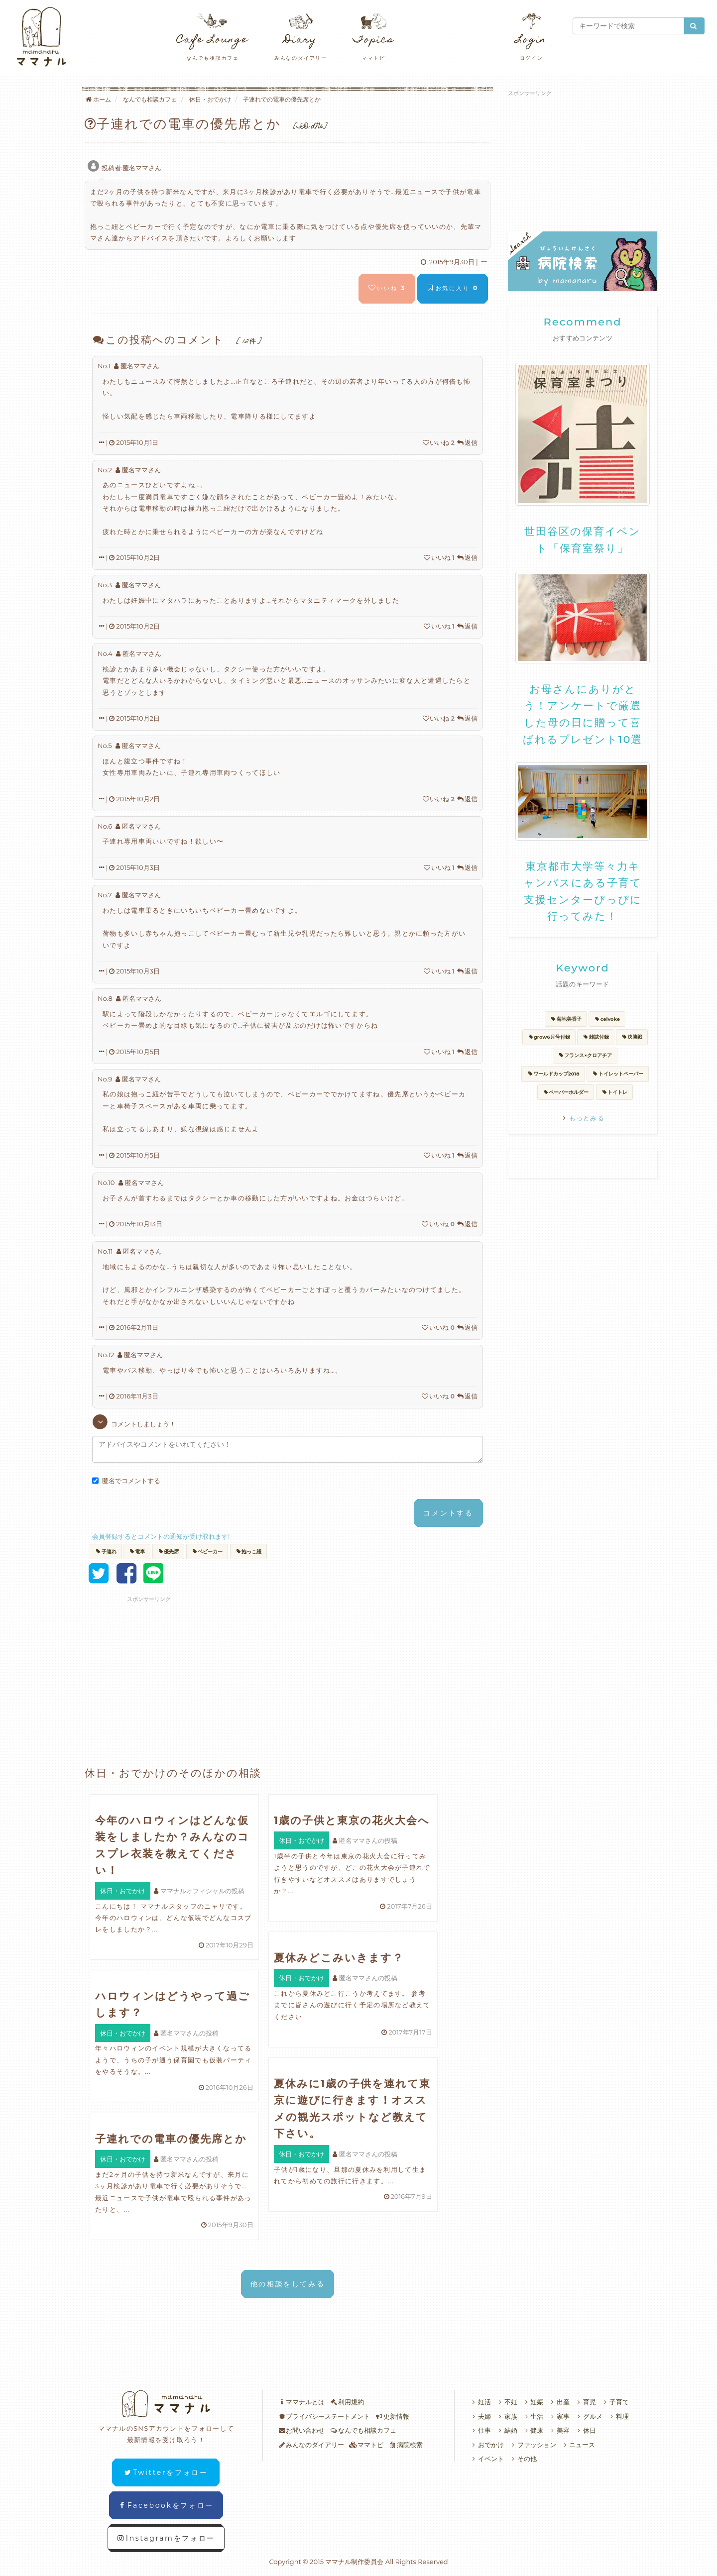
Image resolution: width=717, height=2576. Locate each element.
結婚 (506, 2430)
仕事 (480, 2430)
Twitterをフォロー (165, 2472)
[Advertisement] (202, 1666)
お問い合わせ (301, 2430)
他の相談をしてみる (287, 2283)
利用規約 (347, 2402)
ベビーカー (207, 1551)
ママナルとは (301, 2402)
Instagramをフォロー (166, 2538)
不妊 (506, 2402)
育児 (585, 2402)
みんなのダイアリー (311, 2445)
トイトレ (614, 1092)
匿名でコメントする (126, 1480)
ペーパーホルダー (566, 1092)
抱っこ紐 (249, 1551)
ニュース (578, 2445)
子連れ (106, 1551)
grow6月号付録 (549, 1037)
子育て (615, 2402)
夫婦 (480, 2416)
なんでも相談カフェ (363, 2430)
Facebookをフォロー (166, 2505)
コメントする (448, 1512)
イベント (487, 2459)
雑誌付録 (596, 1037)
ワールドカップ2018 (553, 1073)
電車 (137, 1551)
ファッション (532, 2445)
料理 (618, 2416)
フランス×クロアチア (585, 1055)
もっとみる (582, 1118)
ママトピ (366, 2445)
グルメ (588, 2416)
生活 (533, 2416)
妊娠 (533, 2402)
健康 (533, 2430)
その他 (523, 2459)
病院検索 (405, 2445)
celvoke (607, 1019)
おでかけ (487, 2445)
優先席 (168, 1551)
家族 (506, 2416)
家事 (559, 2416)
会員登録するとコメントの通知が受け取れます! (161, 1536)
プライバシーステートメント (324, 2416)
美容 (559, 2430)
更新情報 (392, 2416)
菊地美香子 (566, 1019)
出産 (559, 2402)
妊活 (480, 2402)
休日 (585, 2430)
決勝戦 (632, 1037)
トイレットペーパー (617, 1073)
